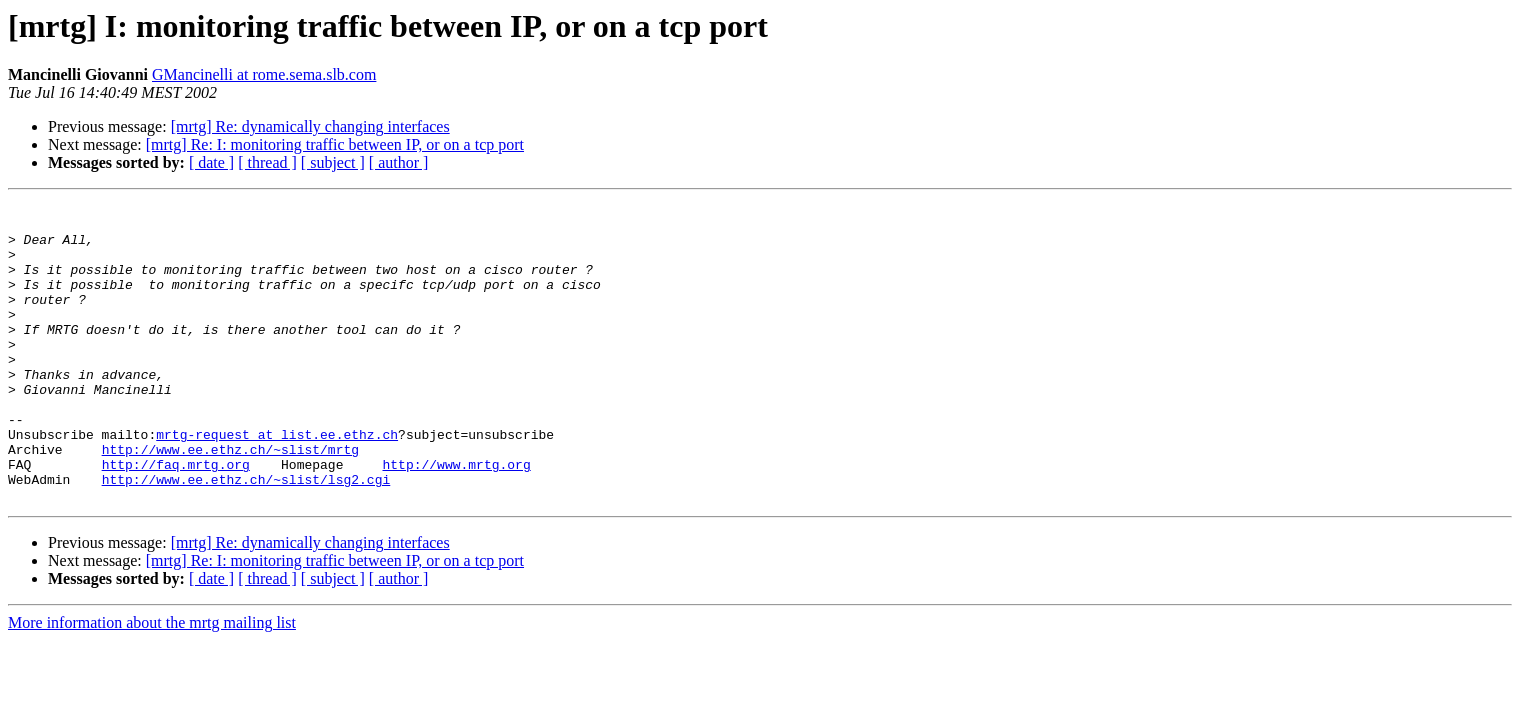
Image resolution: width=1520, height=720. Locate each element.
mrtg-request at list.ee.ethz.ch (277, 482)
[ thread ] (267, 162)
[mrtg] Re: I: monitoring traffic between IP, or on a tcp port (335, 144)
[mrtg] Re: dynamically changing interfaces (310, 126)
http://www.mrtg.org (456, 518)
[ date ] (211, 162)
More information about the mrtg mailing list (152, 682)
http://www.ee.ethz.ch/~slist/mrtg (230, 500)
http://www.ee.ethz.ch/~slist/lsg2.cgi (246, 536)
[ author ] (399, 162)
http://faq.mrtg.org (176, 518)
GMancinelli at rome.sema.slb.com (264, 74)
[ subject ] (333, 162)
